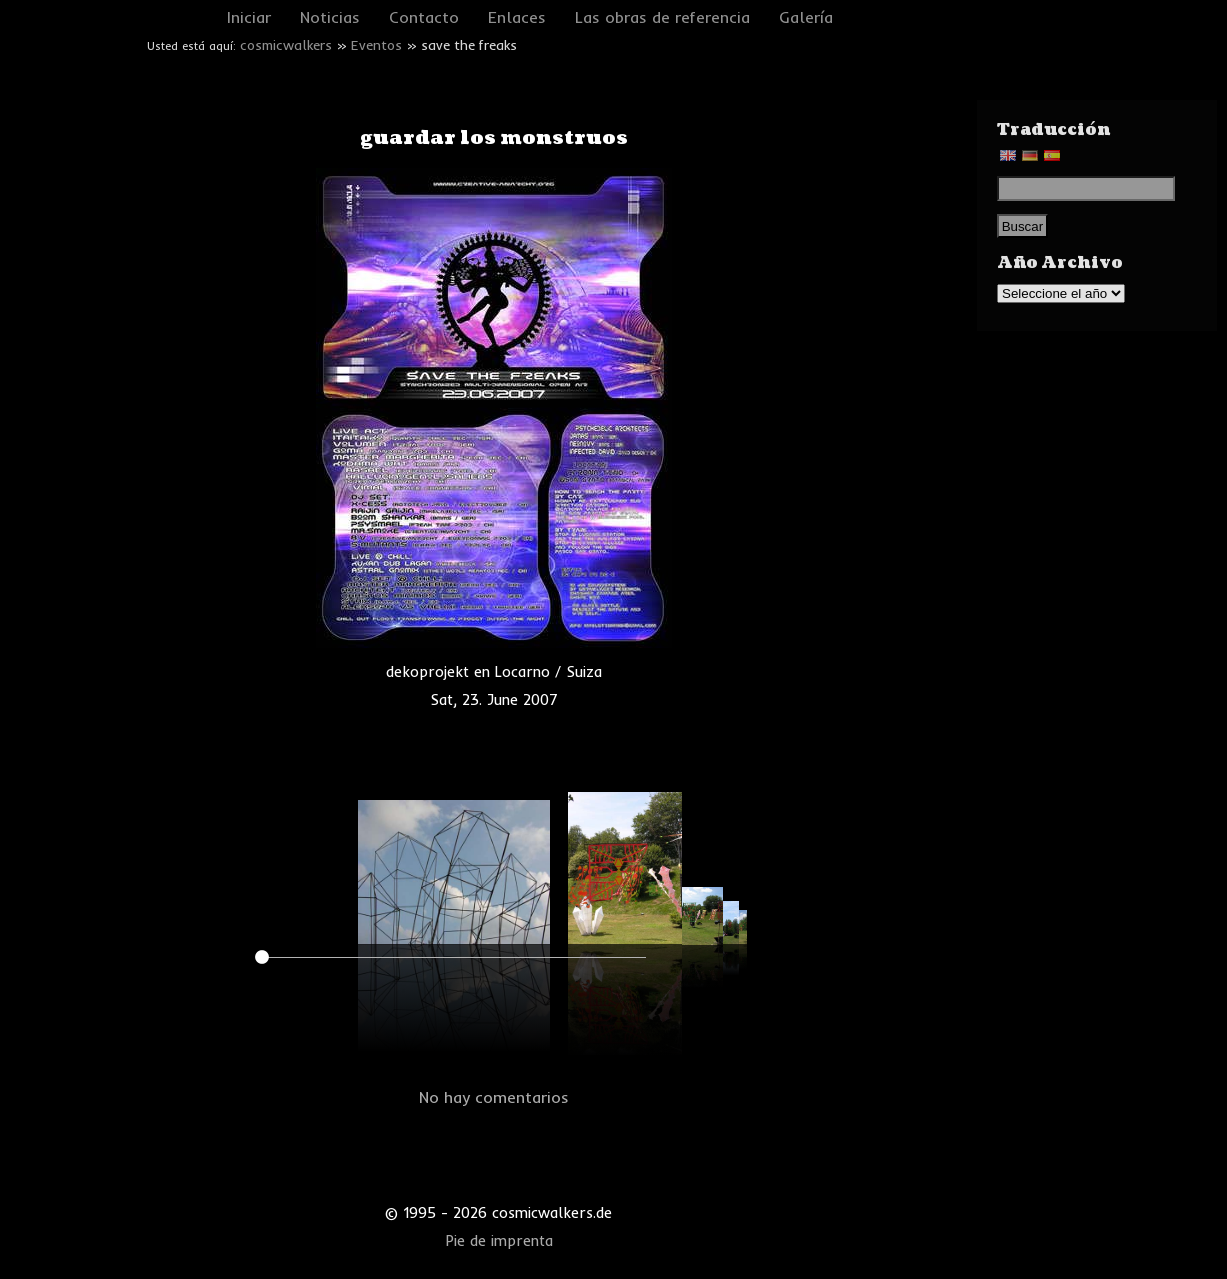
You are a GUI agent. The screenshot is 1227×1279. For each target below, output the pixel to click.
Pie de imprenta (499, 1241)
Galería (806, 17)
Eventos (376, 45)
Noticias (330, 17)
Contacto (424, 17)
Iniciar (249, 17)
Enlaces (517, 17)
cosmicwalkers (286, 45)
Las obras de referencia (662, 17)
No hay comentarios (494, 1097)
